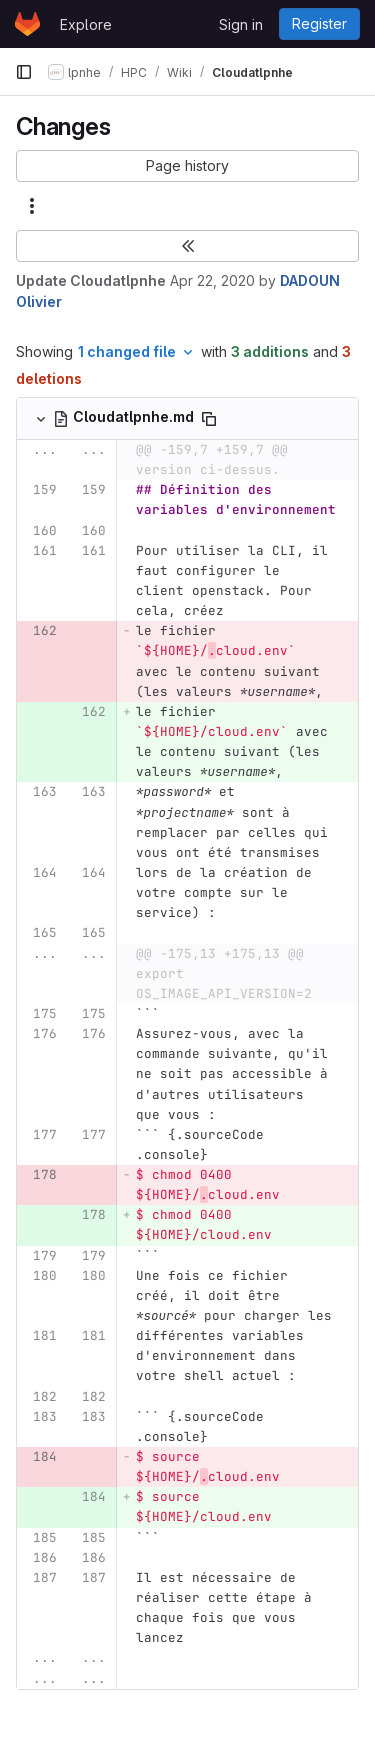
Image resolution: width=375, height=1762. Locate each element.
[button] (187, 166)
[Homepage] (27, 24)
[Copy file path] (209, 419)
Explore (86, 24)
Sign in (241, 24)
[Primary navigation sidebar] (24, 72)
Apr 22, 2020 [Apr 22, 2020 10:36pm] (212, 280)
